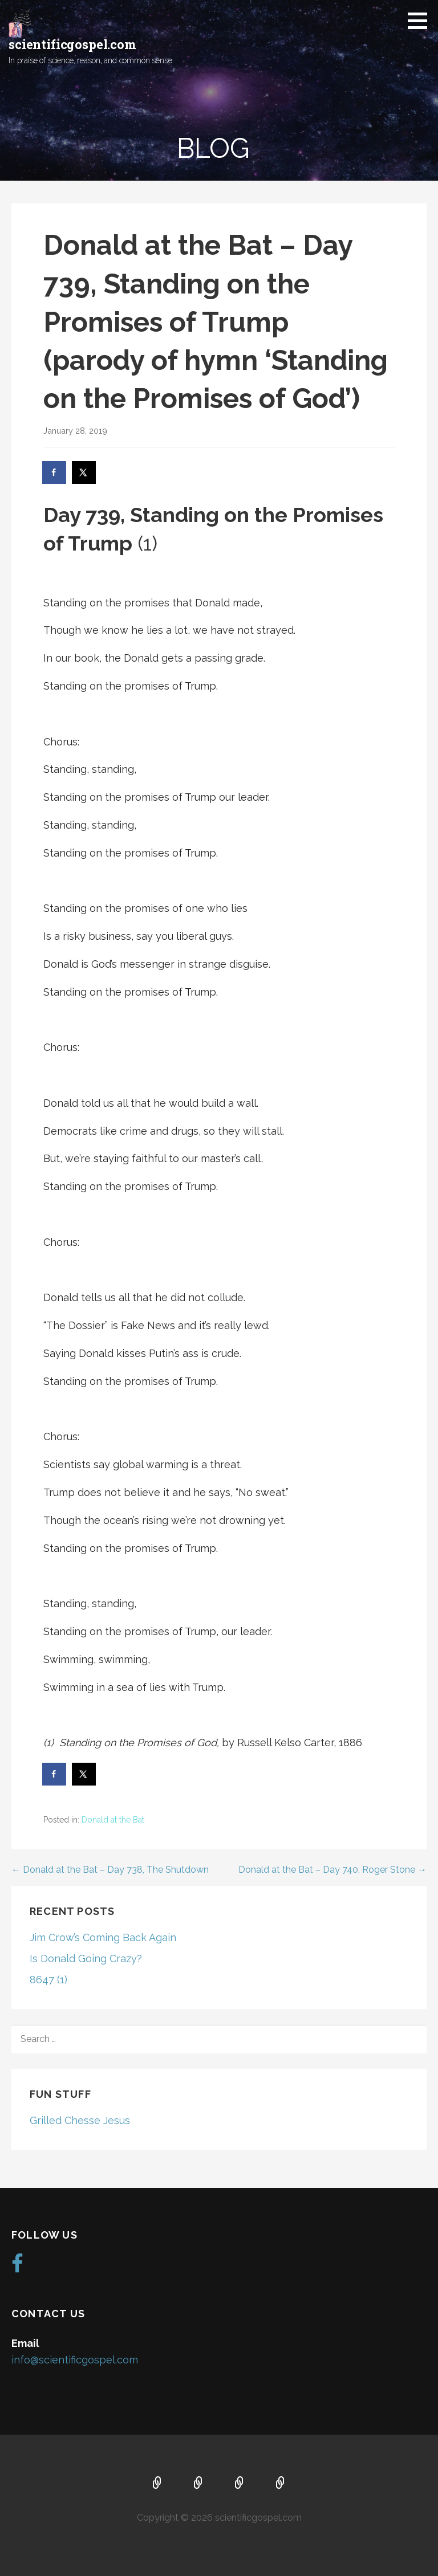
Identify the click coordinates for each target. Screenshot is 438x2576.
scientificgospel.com (72, 44)
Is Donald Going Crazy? (86, 1958)
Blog (280, 2484)
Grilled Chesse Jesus (80, 2120)
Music (239, 2484)
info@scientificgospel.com (74, 2360)
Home (157, 2484)
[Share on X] (84, 472)
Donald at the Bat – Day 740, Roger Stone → (332, 1869)
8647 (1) (48, 1980)
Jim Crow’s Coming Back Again (103, 1937)
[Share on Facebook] (54, 472)
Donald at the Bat (113, 1819)
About (198, 2484)
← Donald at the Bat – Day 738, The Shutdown (110, 1869)
